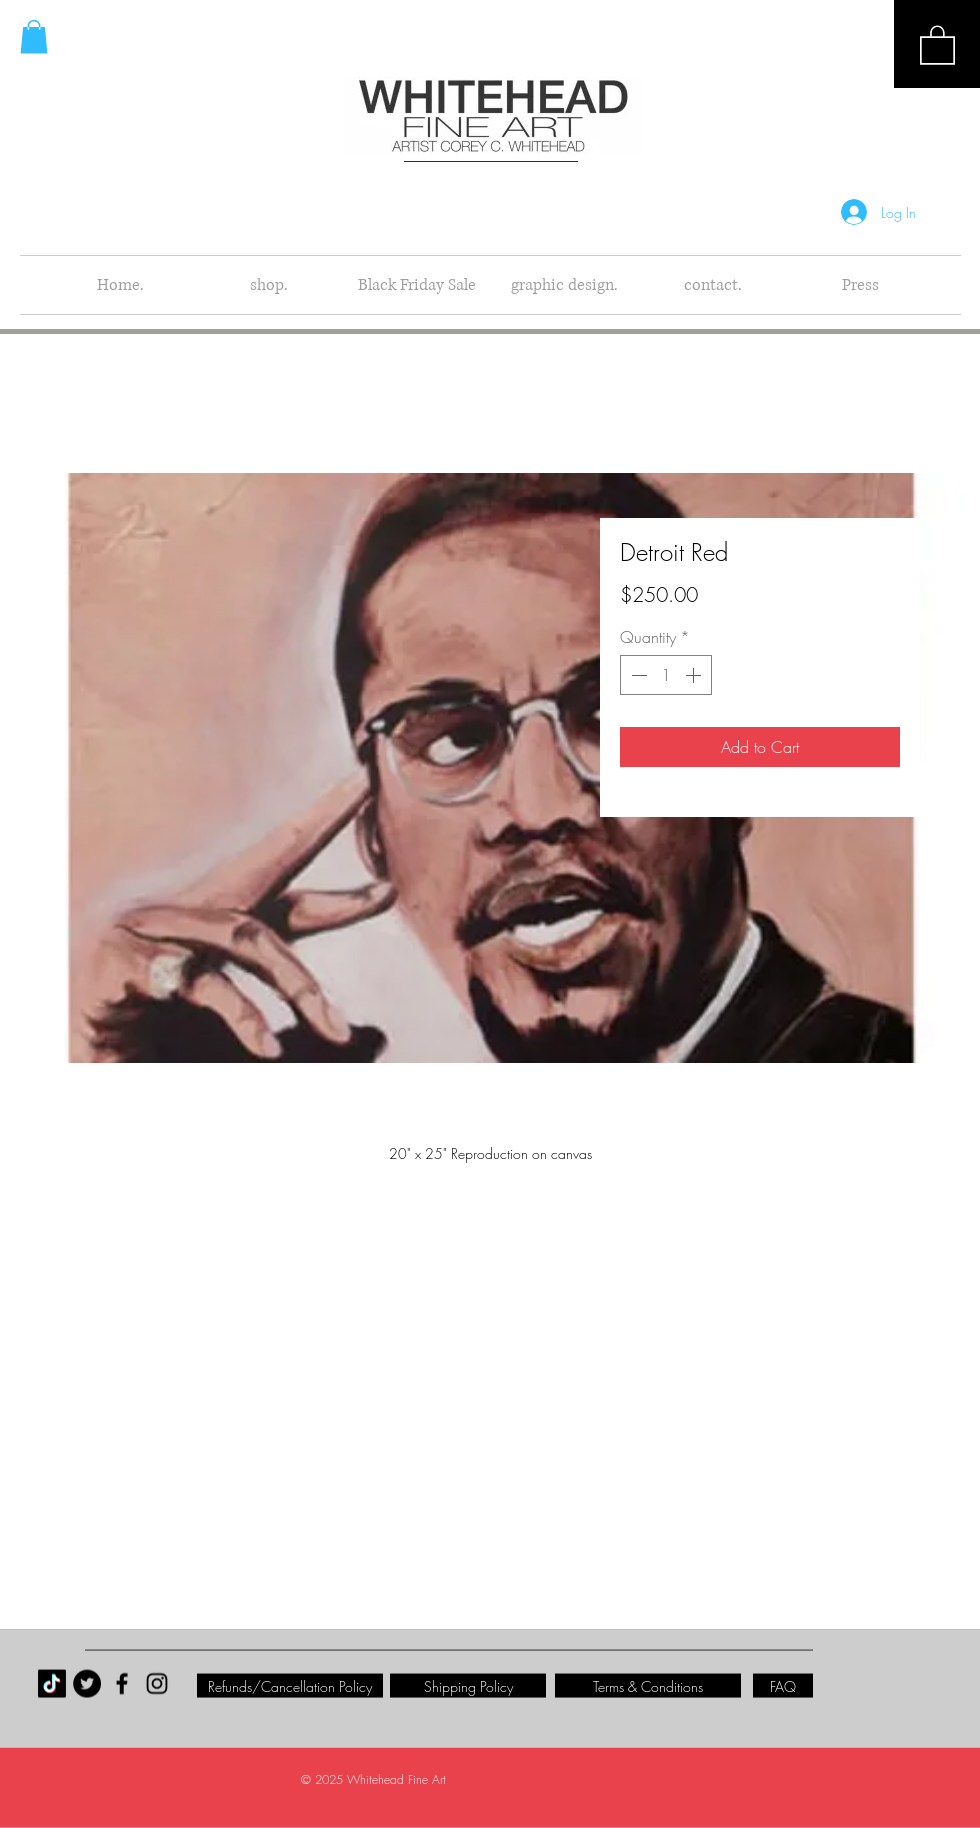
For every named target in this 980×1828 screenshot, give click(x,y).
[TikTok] (52, 1684)
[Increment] (695, 675)
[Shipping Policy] (468, 1686)
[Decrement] (637, 675)
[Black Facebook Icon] (122, 1684)
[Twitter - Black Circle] (87, 1684)
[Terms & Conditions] (648, 1686)
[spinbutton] (666, 675)
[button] (937, 44)
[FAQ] (783, 1686)
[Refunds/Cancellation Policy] (290, 1686)
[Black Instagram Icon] (157, 1684)
